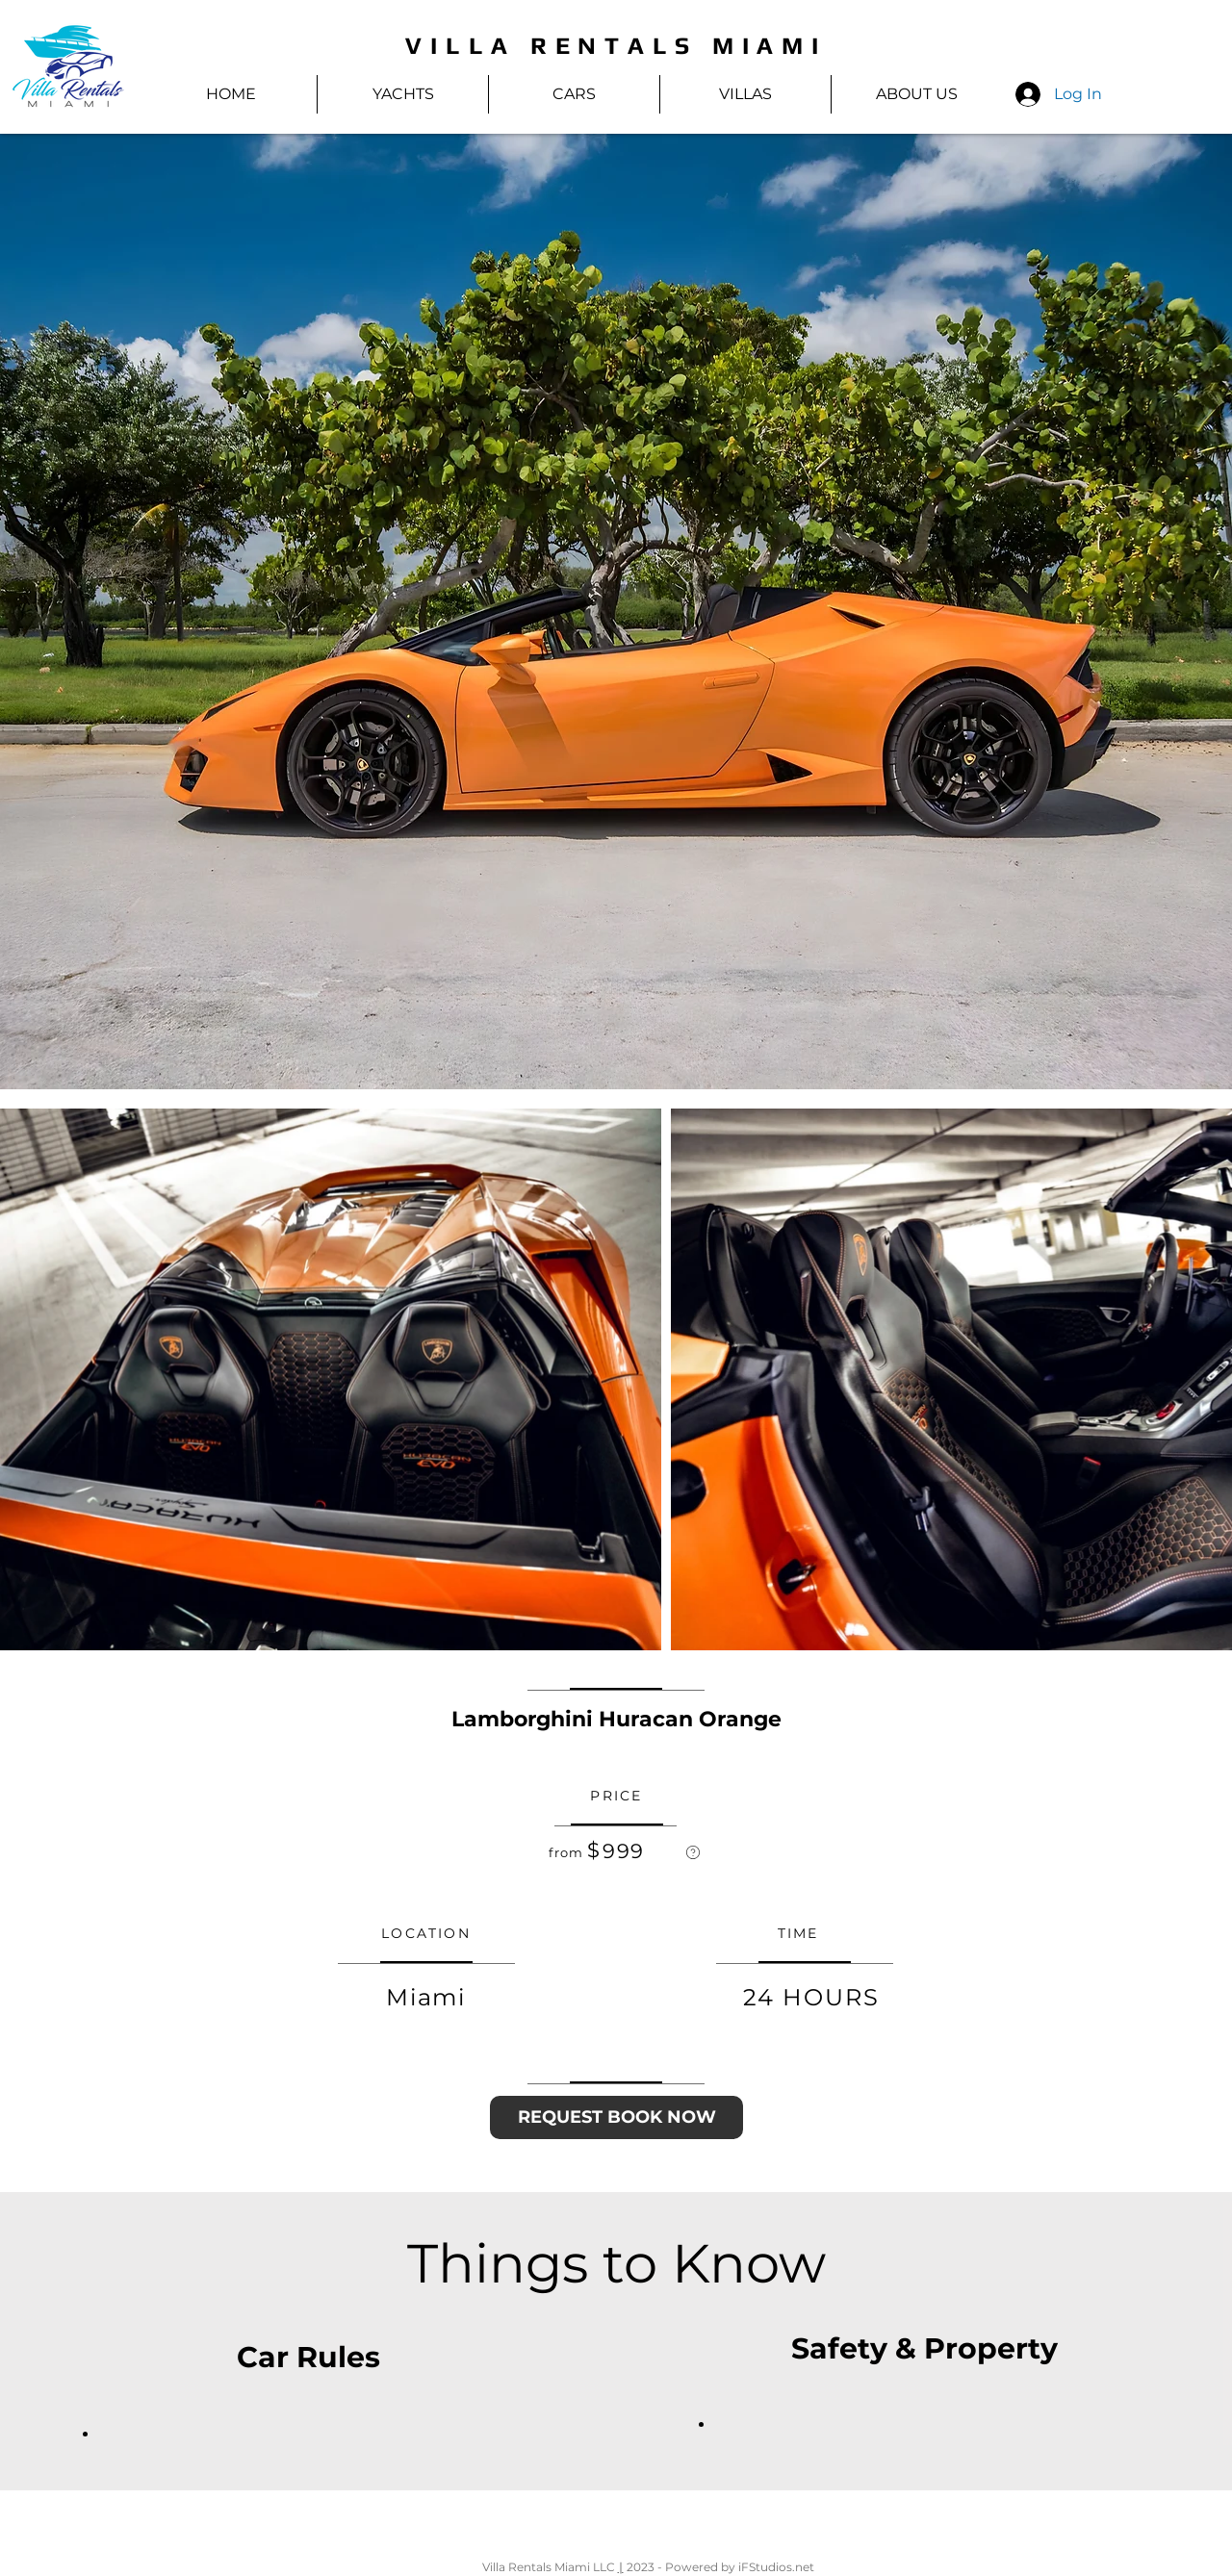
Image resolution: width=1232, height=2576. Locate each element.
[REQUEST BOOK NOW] (616, 2117)
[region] (692, 1852)
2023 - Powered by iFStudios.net (719, 2567)
